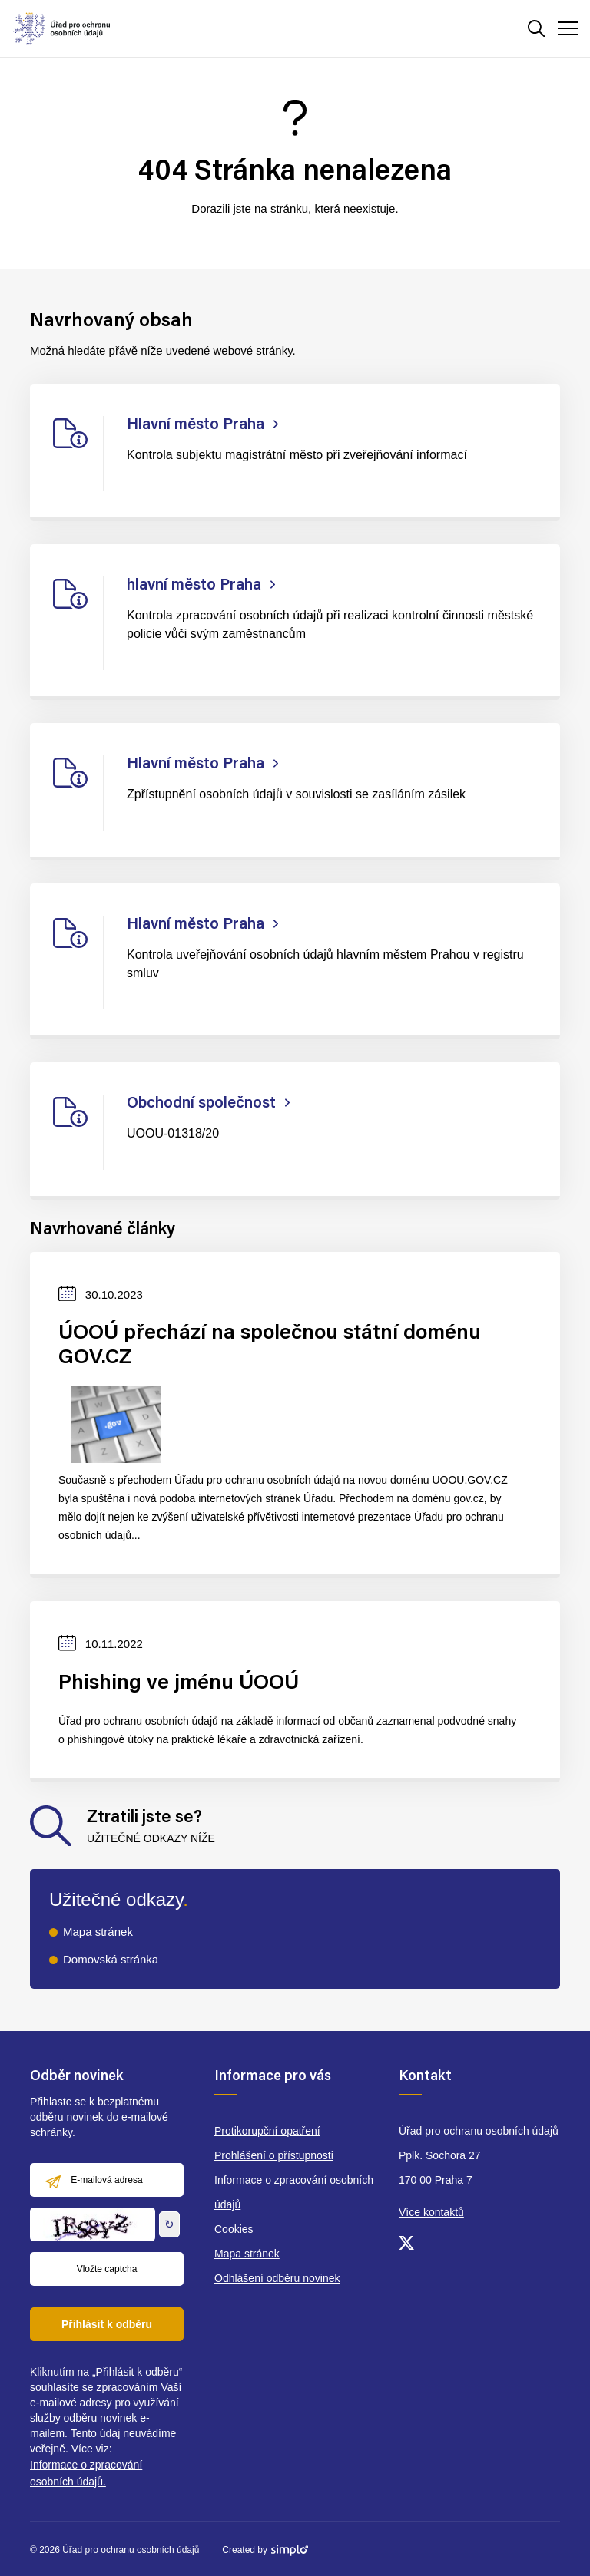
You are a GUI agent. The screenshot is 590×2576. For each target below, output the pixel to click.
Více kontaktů (431, 2212)
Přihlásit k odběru (106, 2324)
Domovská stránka (110, 1959)
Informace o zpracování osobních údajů (293, 2192)
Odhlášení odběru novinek (277, 2278)
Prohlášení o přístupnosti (273, 2155)
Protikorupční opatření (267, 2131)
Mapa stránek (98, 1931)
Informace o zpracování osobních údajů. (86, 2473)
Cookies (234, 2229)
